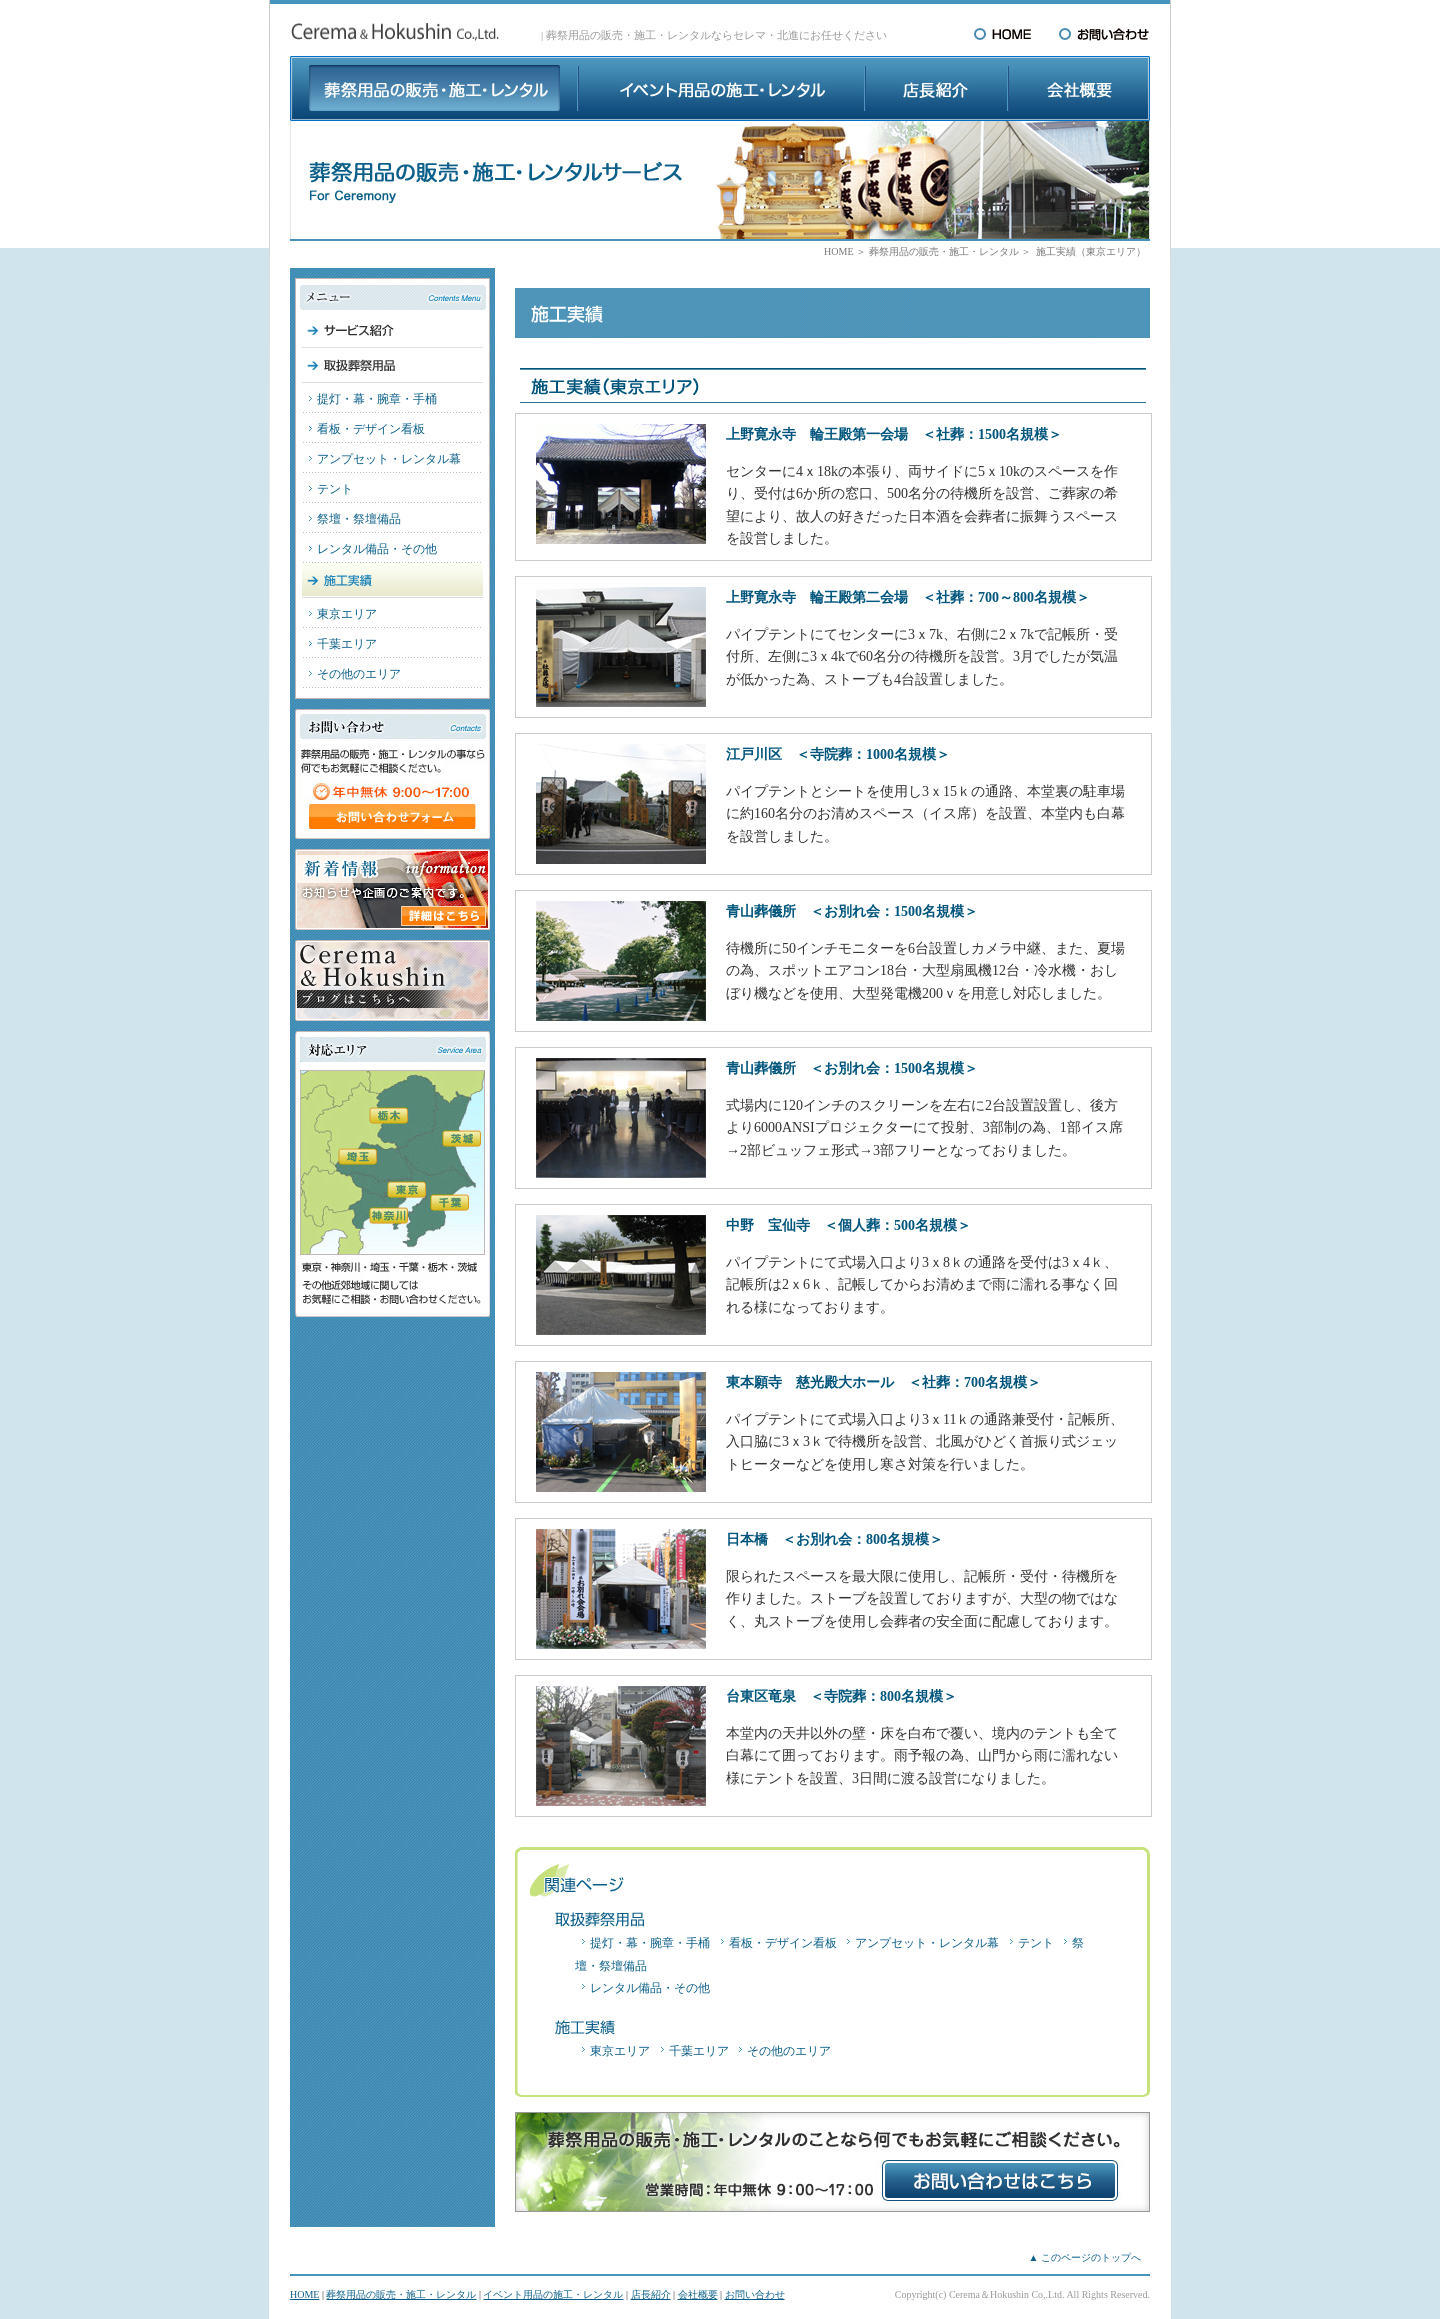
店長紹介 (651, 2294)
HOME (838, 251)
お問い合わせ (755, 2294)
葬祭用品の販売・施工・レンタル (944, 251)
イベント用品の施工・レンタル (553, 2294)
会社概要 (698, 2294)
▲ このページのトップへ (1085, 2257)
